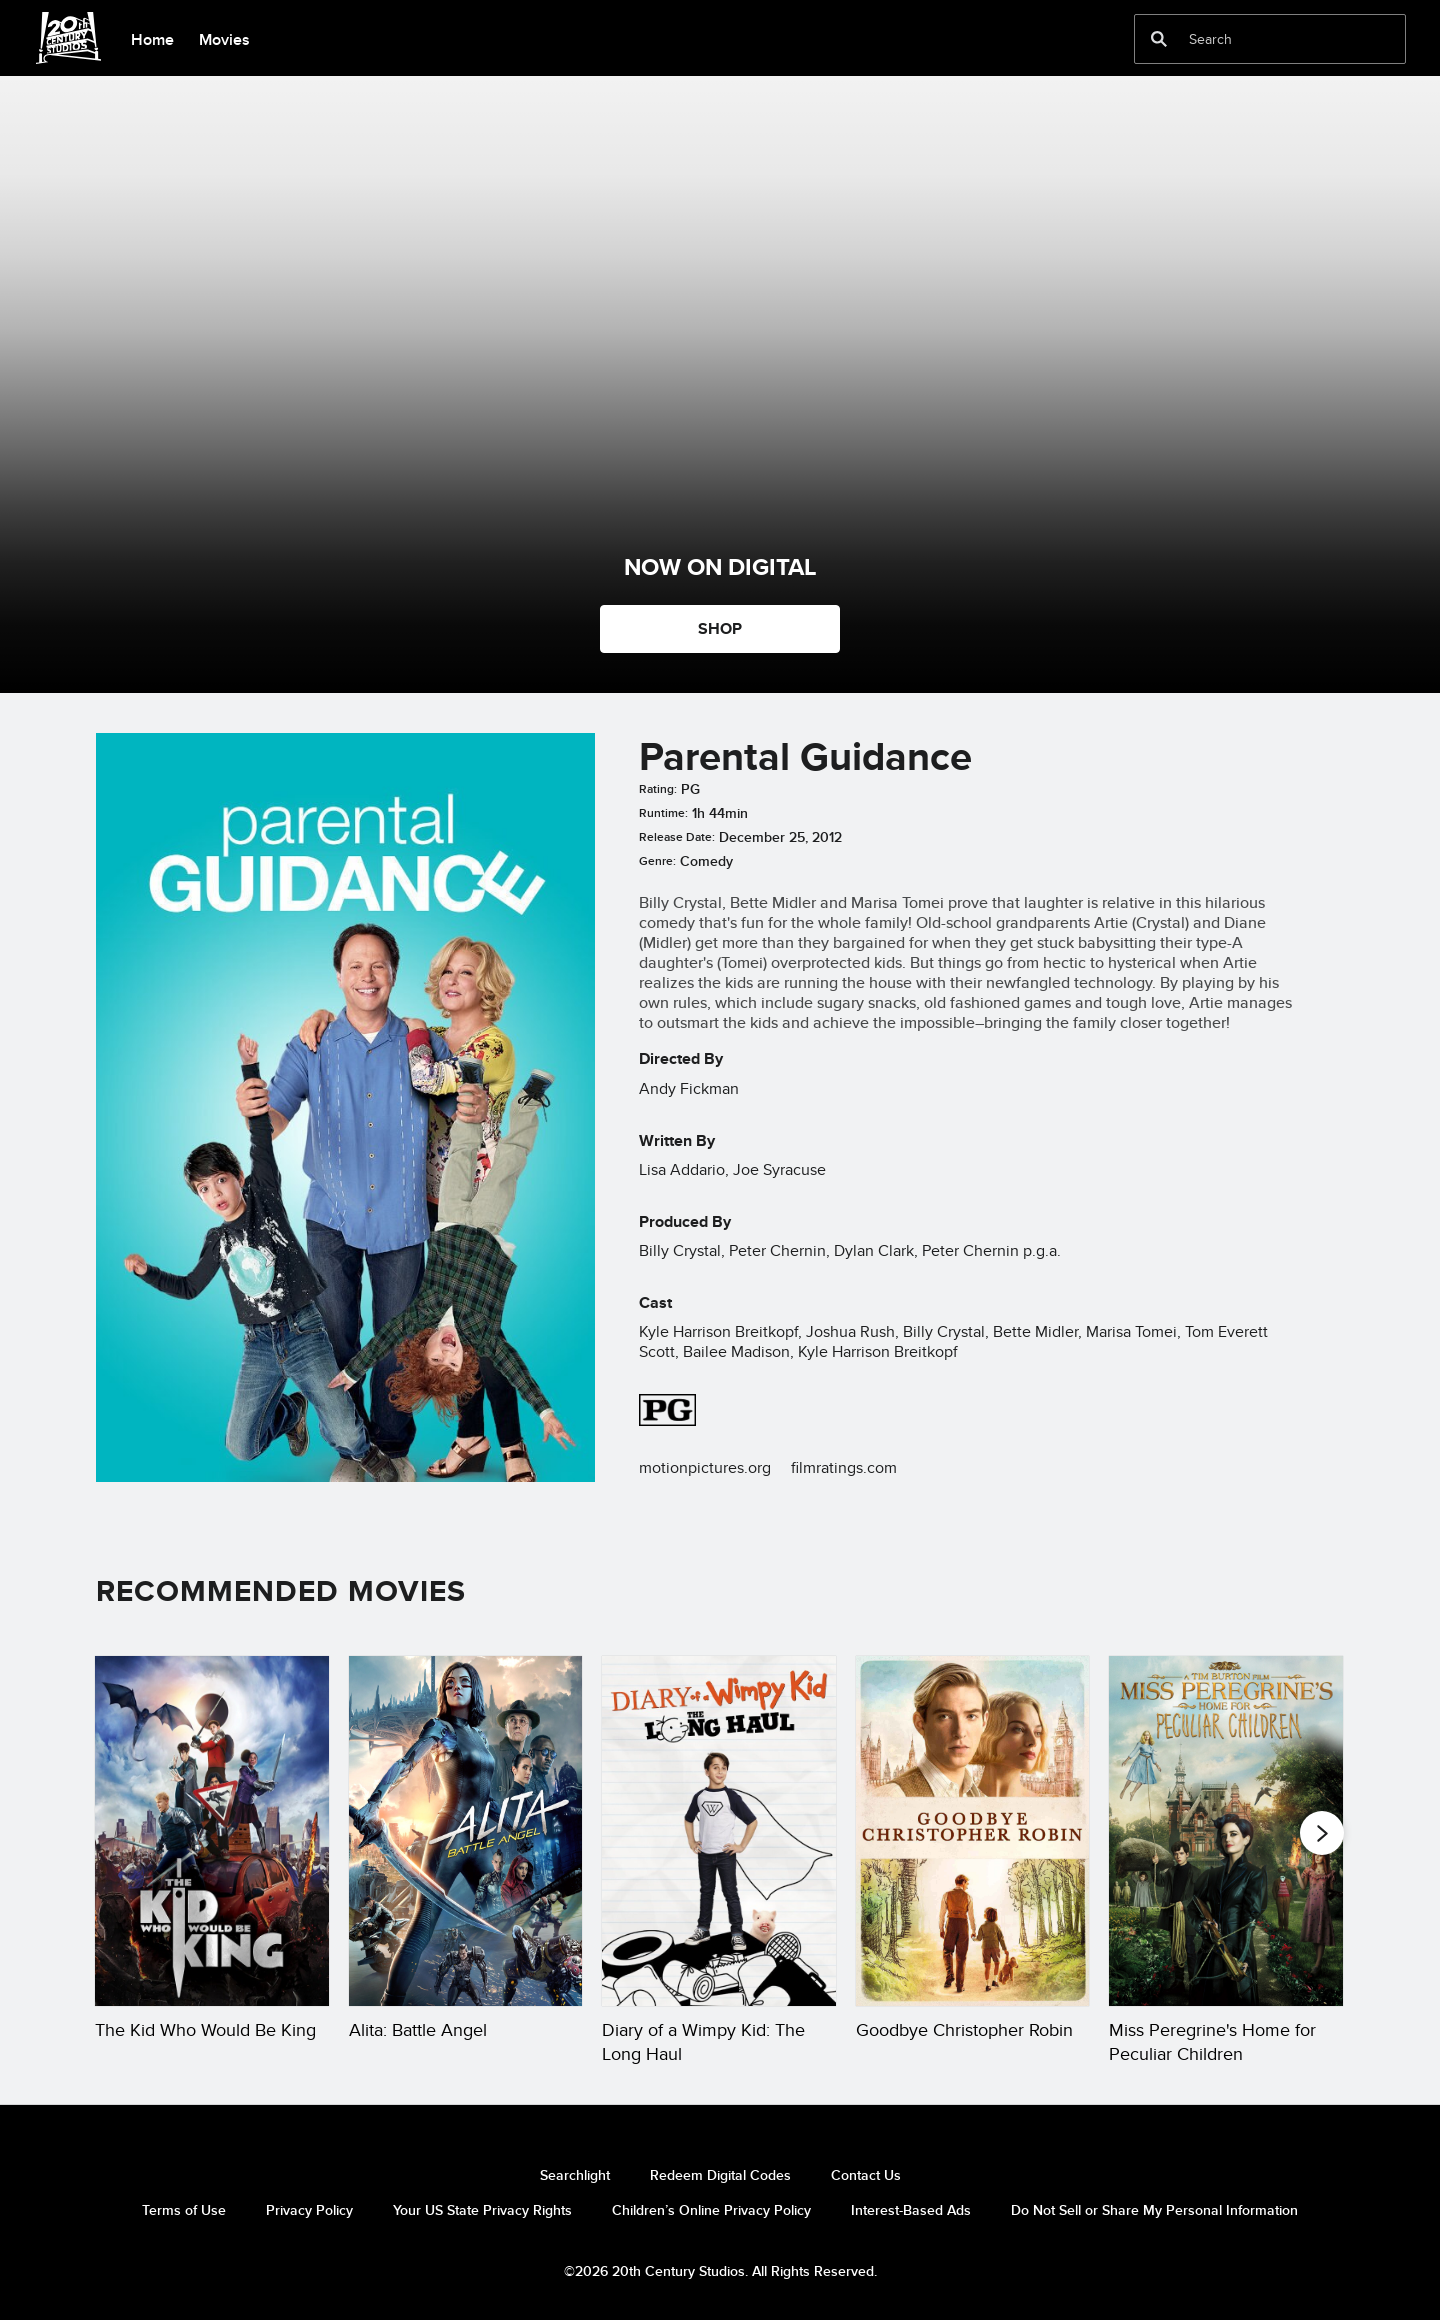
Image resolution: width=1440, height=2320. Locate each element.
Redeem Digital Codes (720, 2175)
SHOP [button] (720, 628)
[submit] (1159, 39)
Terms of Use (184, 2210)
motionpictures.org (705, 1467)
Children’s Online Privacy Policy (711, 2210)
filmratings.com (844, 1467)
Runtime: (663, 813)
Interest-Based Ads (911, 2210)
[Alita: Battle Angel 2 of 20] (466, 1831)
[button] (1322, 1832)
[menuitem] (152, 38)
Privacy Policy (309, 2210)
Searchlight (575, 2175)
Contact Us (866, 2175)
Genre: (657, 861)
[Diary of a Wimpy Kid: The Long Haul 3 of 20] (719, 1831)
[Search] (1256, 39)
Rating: (658, 789)
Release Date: (677, 837)
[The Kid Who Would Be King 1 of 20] (212, 1831)
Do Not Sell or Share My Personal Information (1154, 2210)
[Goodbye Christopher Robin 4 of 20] (973, 1831)
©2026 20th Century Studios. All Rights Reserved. (720, 2271)
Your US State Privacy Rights (482, 2210)
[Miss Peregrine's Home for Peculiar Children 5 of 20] (1226, 1831)
